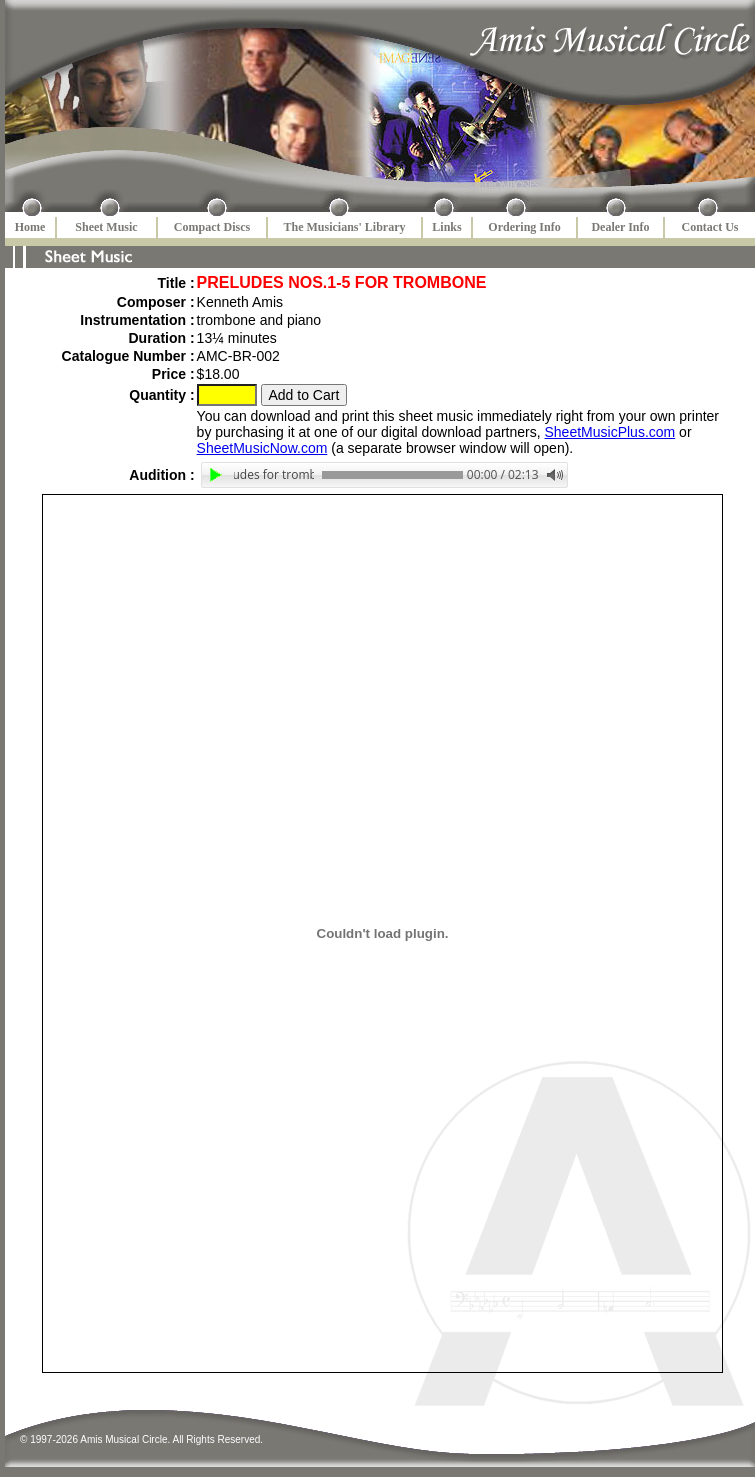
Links (446, 227)
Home (30, 227)
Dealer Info (620, 227)
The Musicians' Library (344, 227)
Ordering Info (524, 227)
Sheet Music (106, 227)
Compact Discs (212, 227)
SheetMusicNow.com (262, 448)
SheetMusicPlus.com (610, 432)
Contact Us (710, 227)
